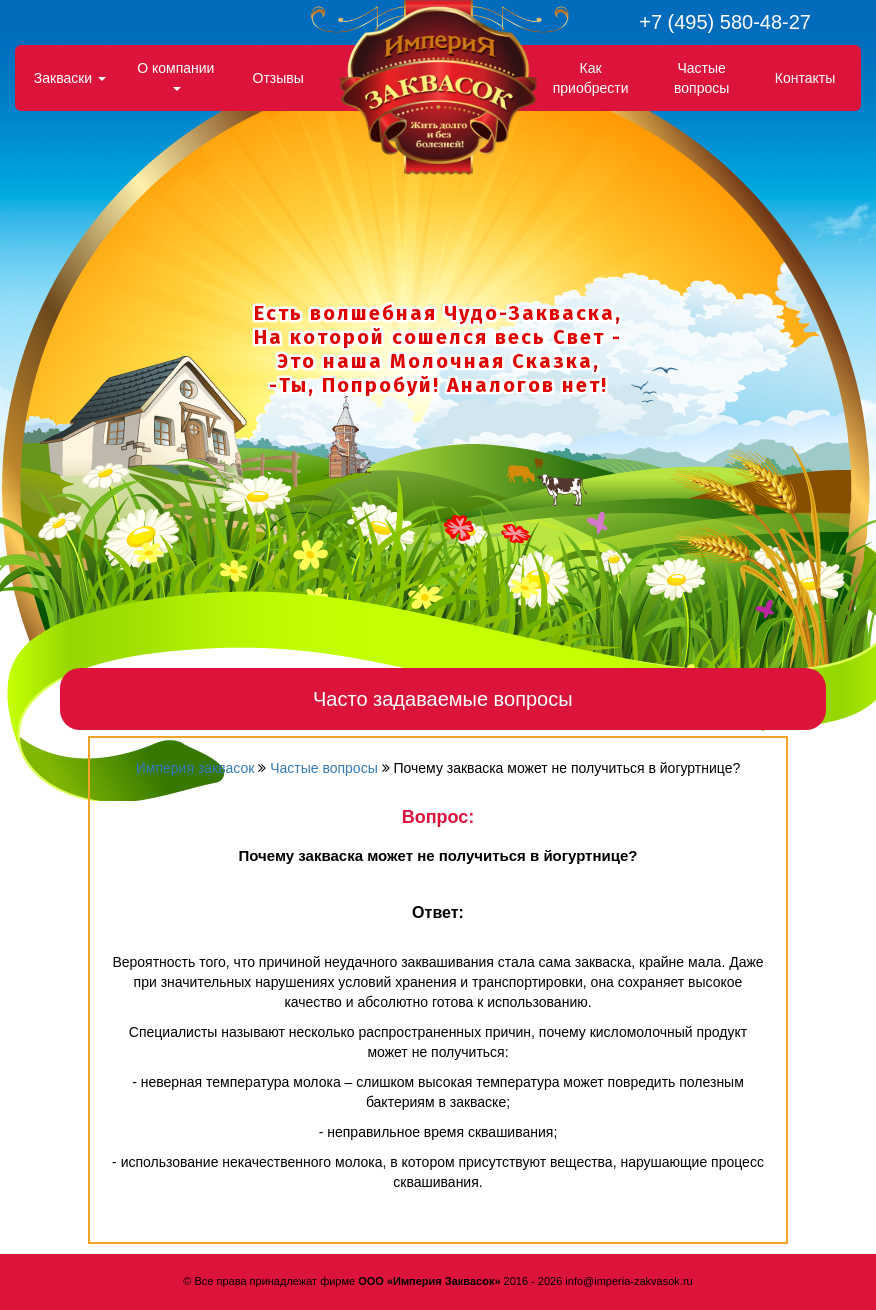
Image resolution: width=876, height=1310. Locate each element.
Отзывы (278, 78)
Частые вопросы (701, 78)
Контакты (805, 78)
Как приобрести (591, 78)
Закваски (70, 78)
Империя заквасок (195, 768)
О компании (175, 75)
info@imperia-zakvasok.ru (628, 1281)
